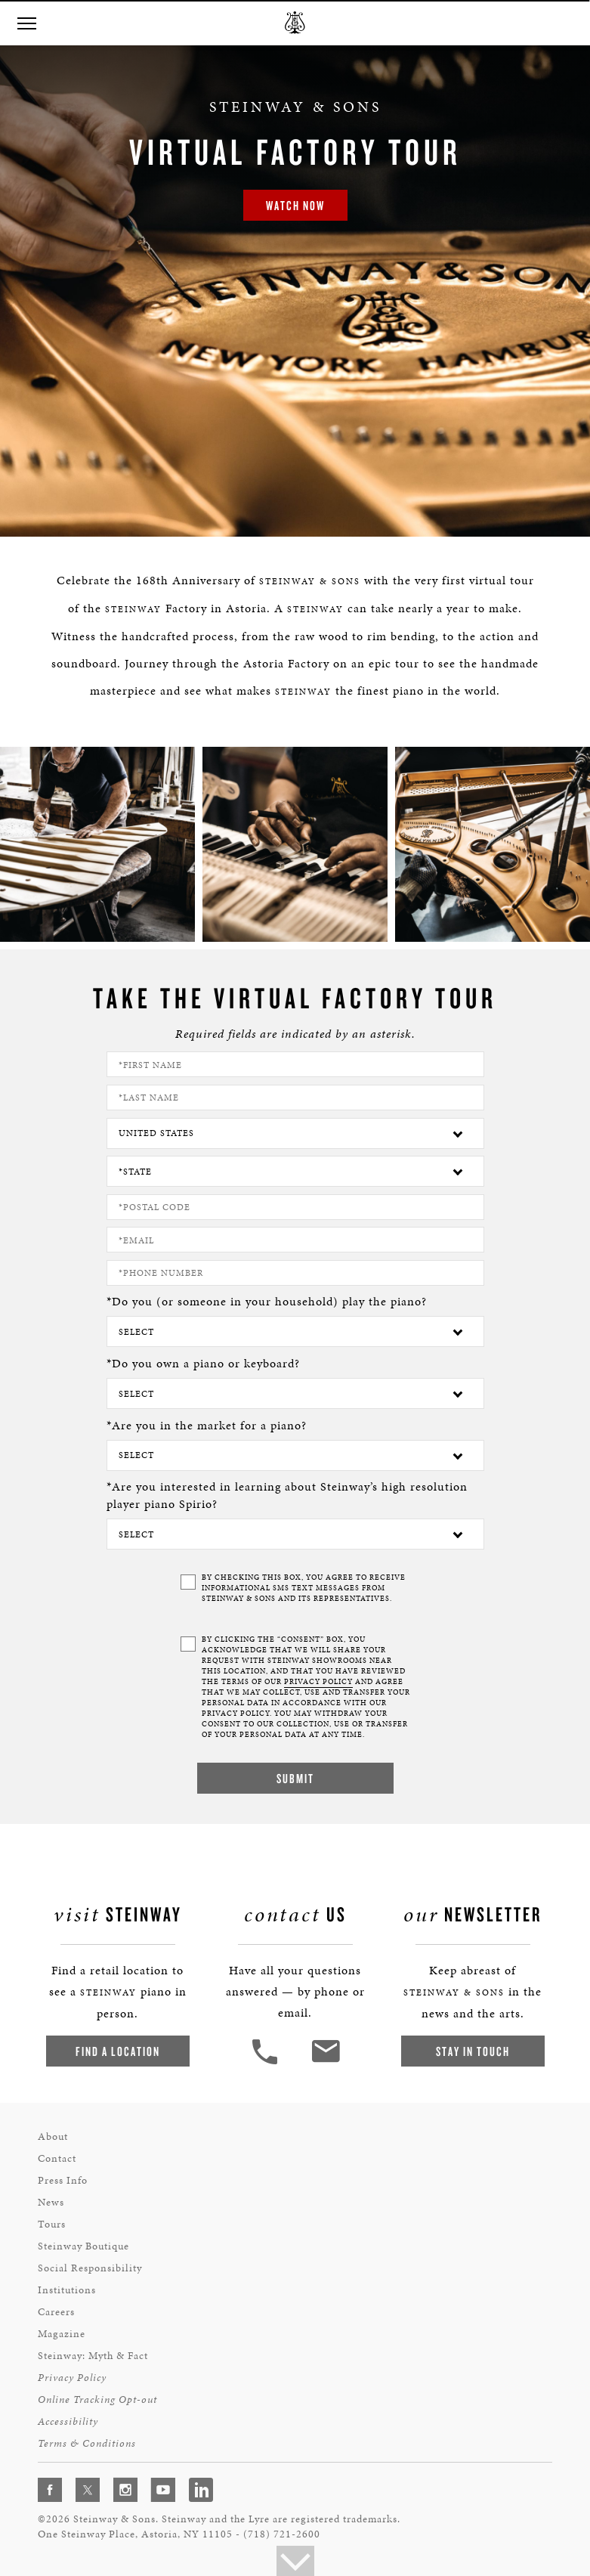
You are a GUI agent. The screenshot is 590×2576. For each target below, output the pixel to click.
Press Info (63, 2180)
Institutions (67, 2290)
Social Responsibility (90, 2268)
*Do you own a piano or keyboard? (203, 1363)
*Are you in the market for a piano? (207, 1425)
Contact (57, 2158)
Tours (52, 2224)
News (51, 2202)
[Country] (295, 1133)
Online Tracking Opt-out (97, 2399)
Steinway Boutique (83, 2246)
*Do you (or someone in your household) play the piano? (267, 1301)
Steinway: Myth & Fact (93, 2355)
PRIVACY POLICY (318, 1682)
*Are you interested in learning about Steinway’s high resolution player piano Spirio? (287, 1495)
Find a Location (118, 2051)
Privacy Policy (72, 2377)
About (53, 2136)
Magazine (61, 2334)
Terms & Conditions (87, 2443)
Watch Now (295, 205)
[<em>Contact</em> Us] (325, 2062)
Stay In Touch (473, 2051)
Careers (56, 2312)
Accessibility (68, 2421)
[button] (26, 23)
